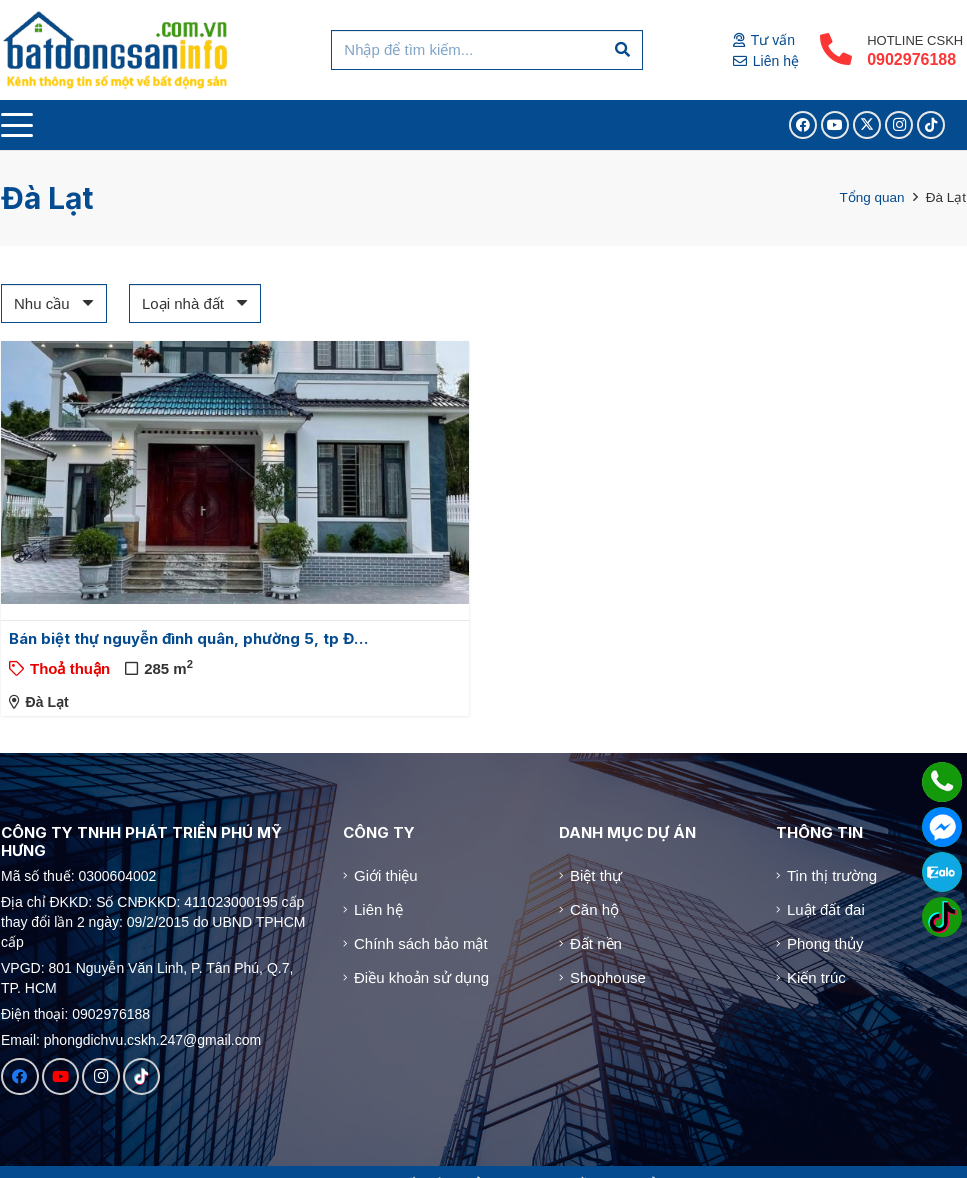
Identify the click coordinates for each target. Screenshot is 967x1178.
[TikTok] (931, 125)
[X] (867, 125)
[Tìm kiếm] (623, 50)
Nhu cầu (42, 303)
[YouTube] (835, 125)
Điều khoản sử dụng (421, 977)
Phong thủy (825, 943)
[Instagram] (899, 125)
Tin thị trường (832, 875)
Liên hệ (378, 909)
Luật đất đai (826, 909)
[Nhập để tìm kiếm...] (486, 50)
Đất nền (596, 943)
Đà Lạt (47, 702)
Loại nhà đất (183, 303)
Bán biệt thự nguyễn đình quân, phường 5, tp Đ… (188, 638)
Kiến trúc (816, 977)
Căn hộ (594, 909)
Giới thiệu (386, 875)
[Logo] (116, 50)
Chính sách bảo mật (421, 943)
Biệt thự (596, 875)
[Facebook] (803, 125)
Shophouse (608, 977)
